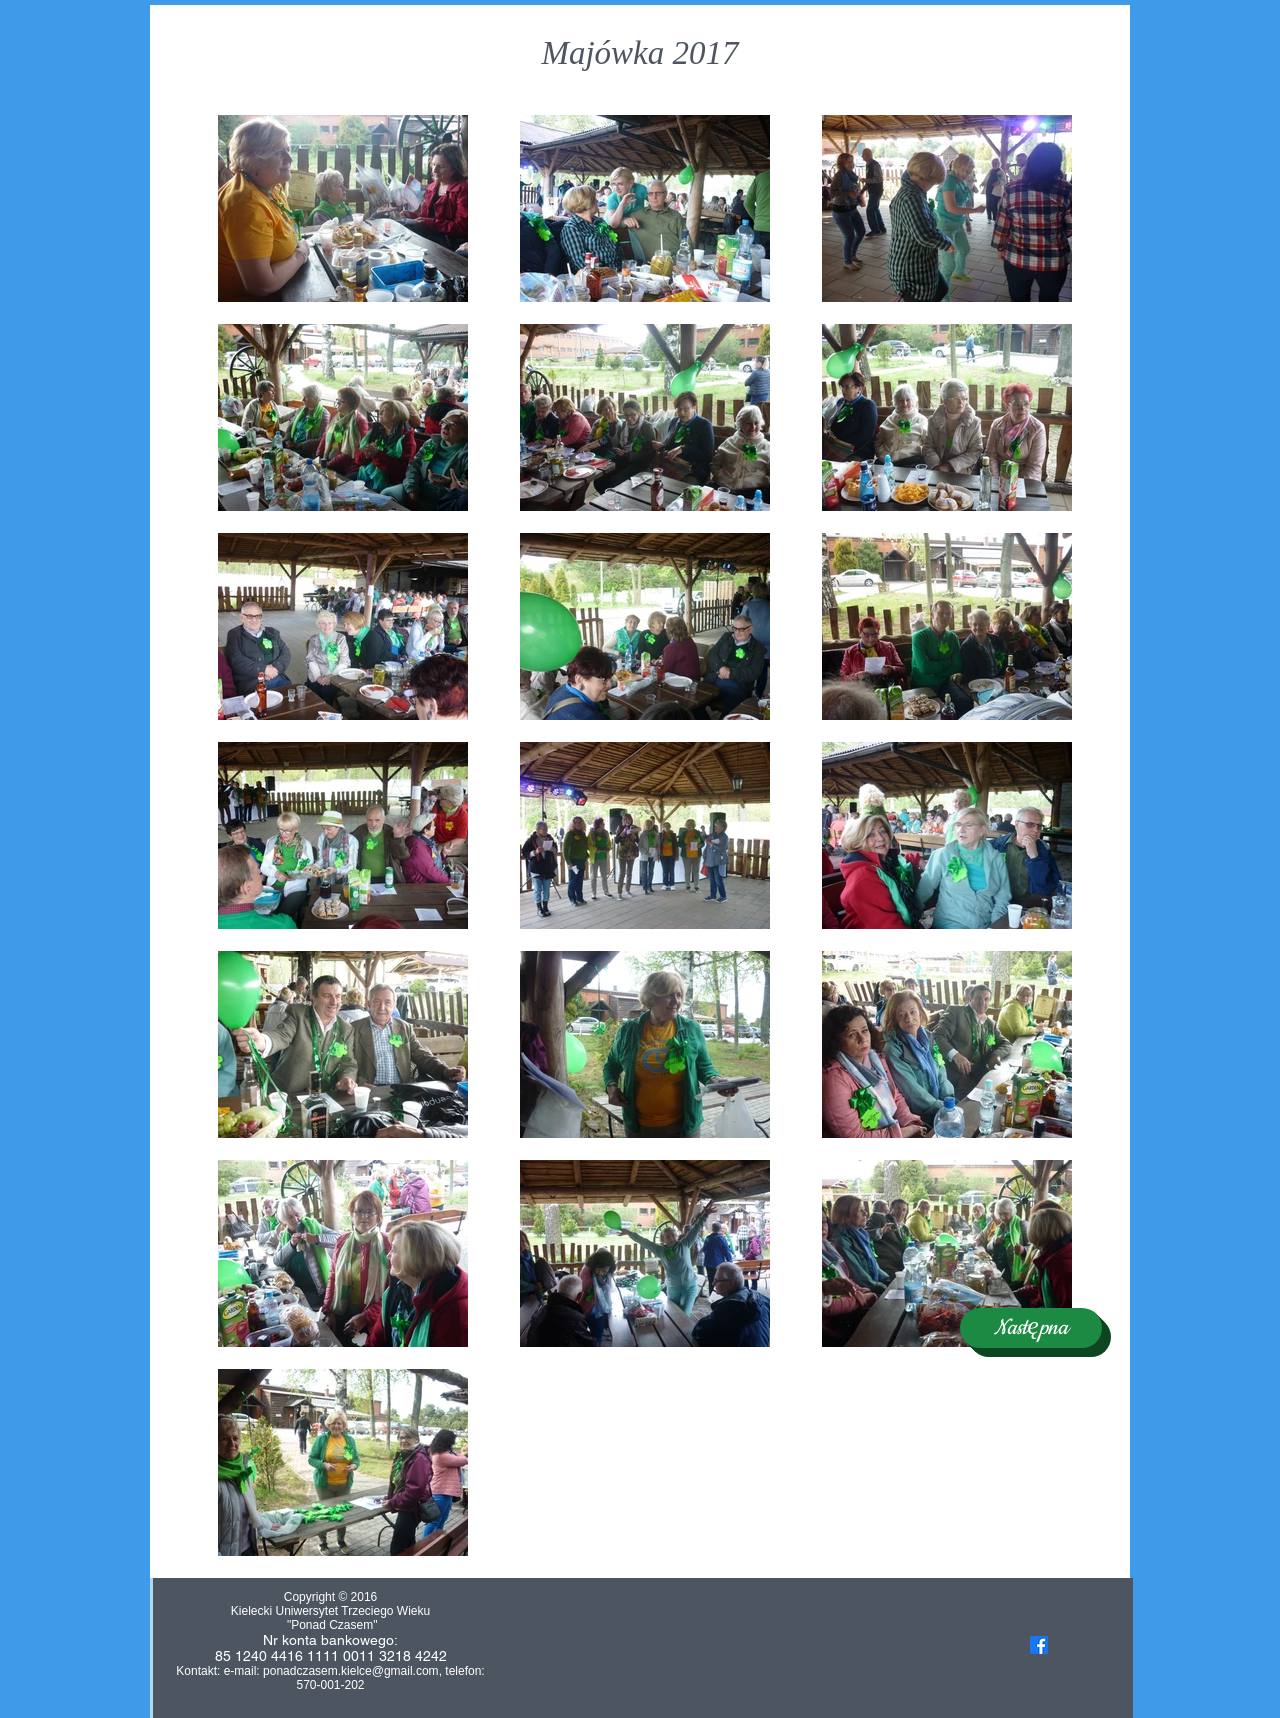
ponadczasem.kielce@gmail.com (351, 1671)
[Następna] (1031, 1328)
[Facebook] (1039, 1645)
